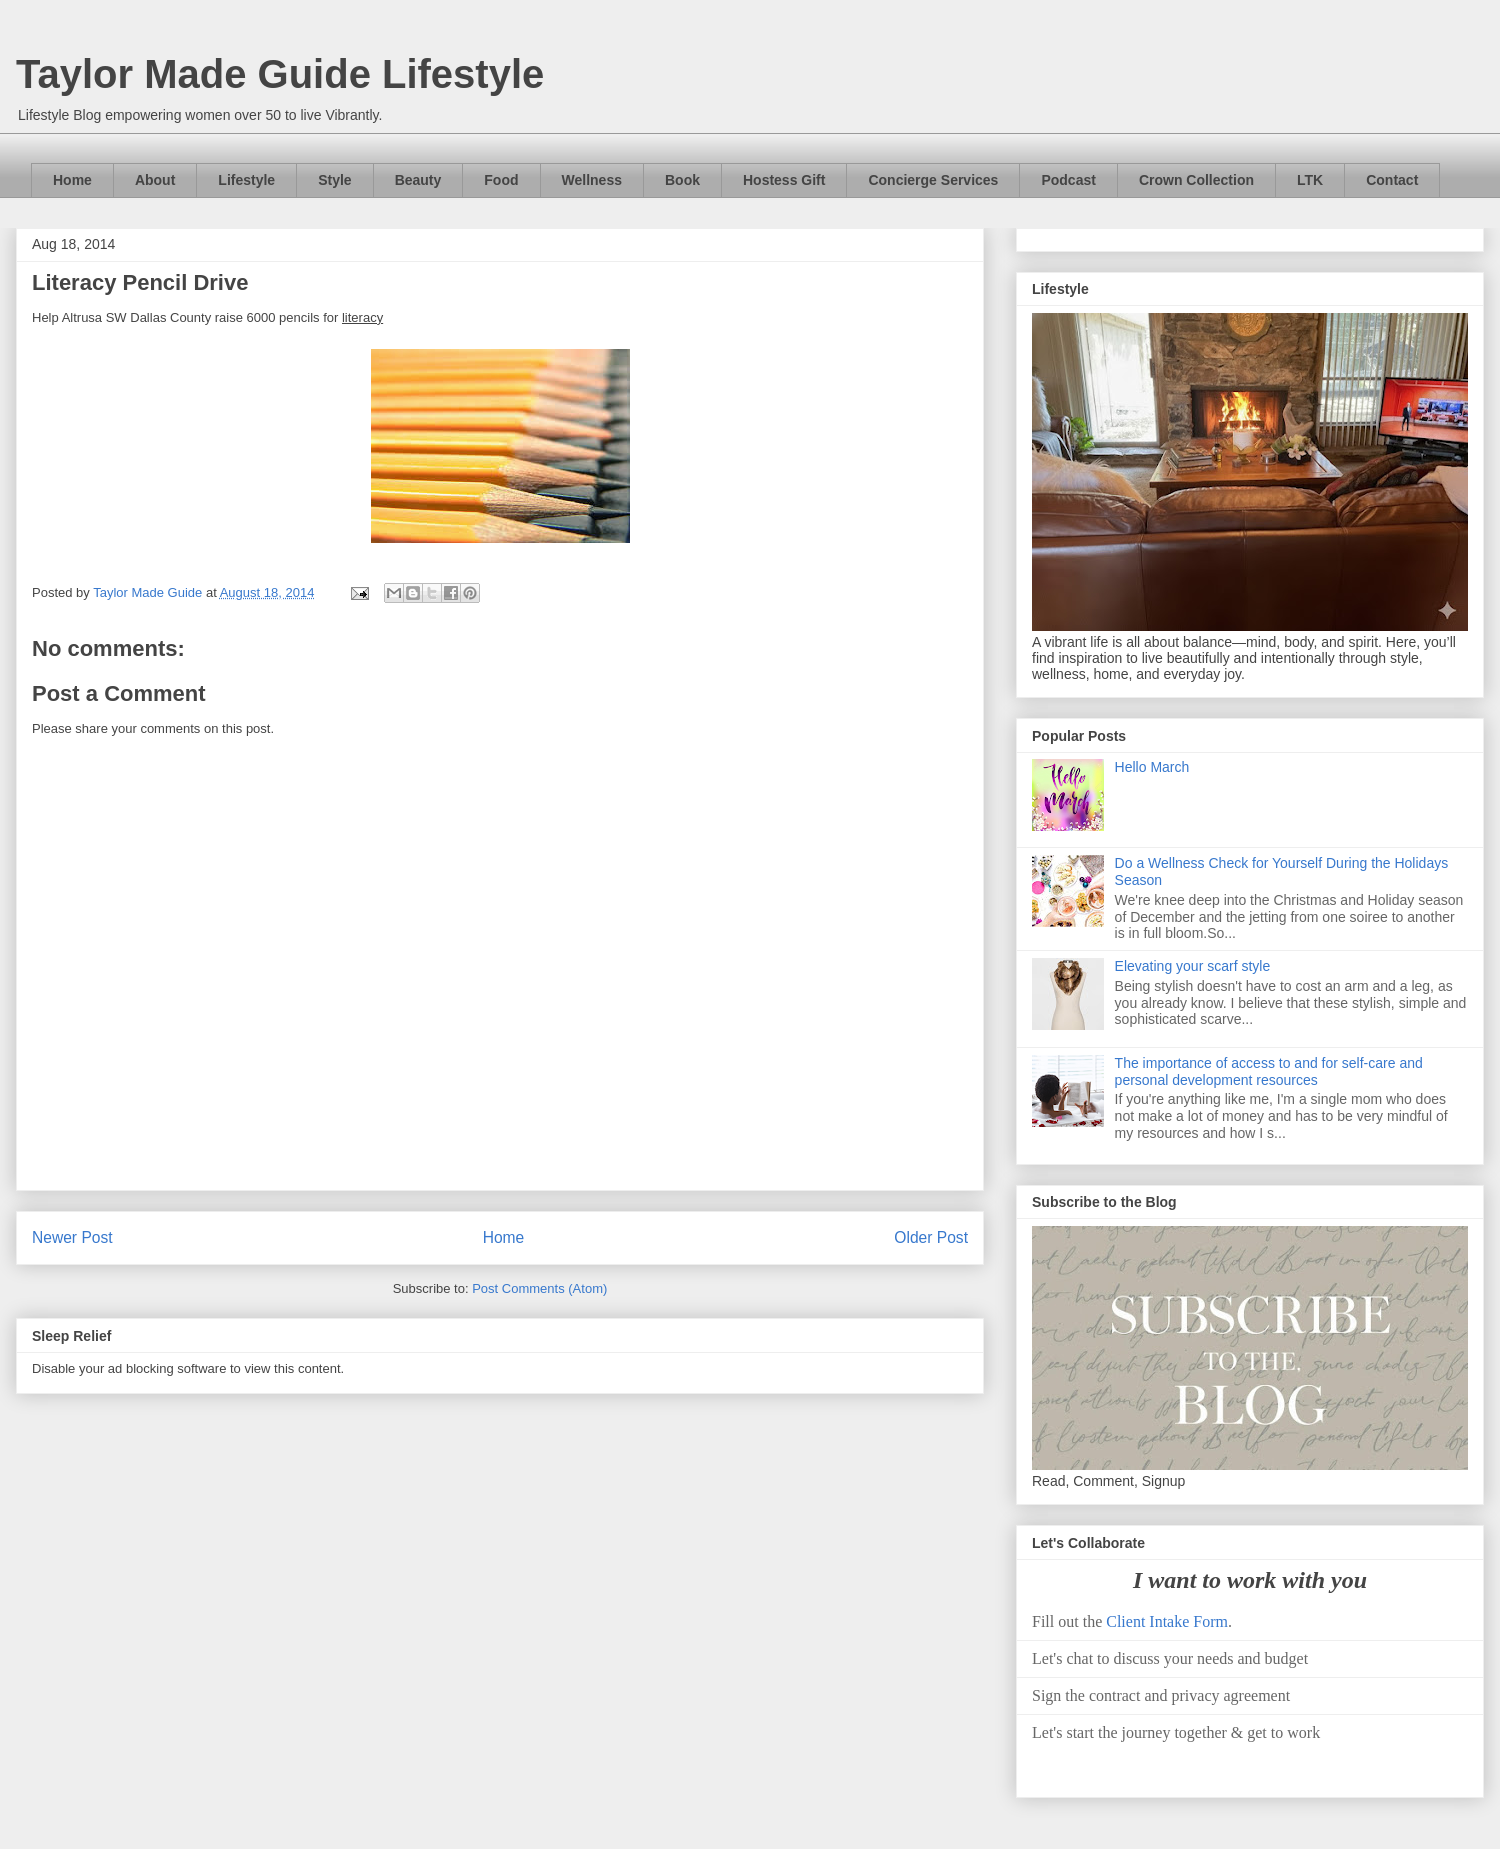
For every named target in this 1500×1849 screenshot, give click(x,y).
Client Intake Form (1167, 1621)
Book (682, 180)
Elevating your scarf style (1193, 966)
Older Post (931, 1237)
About (155, 180)
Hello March (1152, 767)
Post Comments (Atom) (539, 1288)
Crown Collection (1196, 180)
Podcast (1068, 180)
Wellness (592, 180)
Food (501, 180)
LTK (1310, 180)
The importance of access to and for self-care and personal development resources (1269, 1071)
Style (334, 180)
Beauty (418, 180)
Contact (1392, 180)
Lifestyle (246, 180)
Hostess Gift (784, 180)
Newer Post (72, 1237)
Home (72, 180)
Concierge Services (933, 180)
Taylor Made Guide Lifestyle (280, 74)
